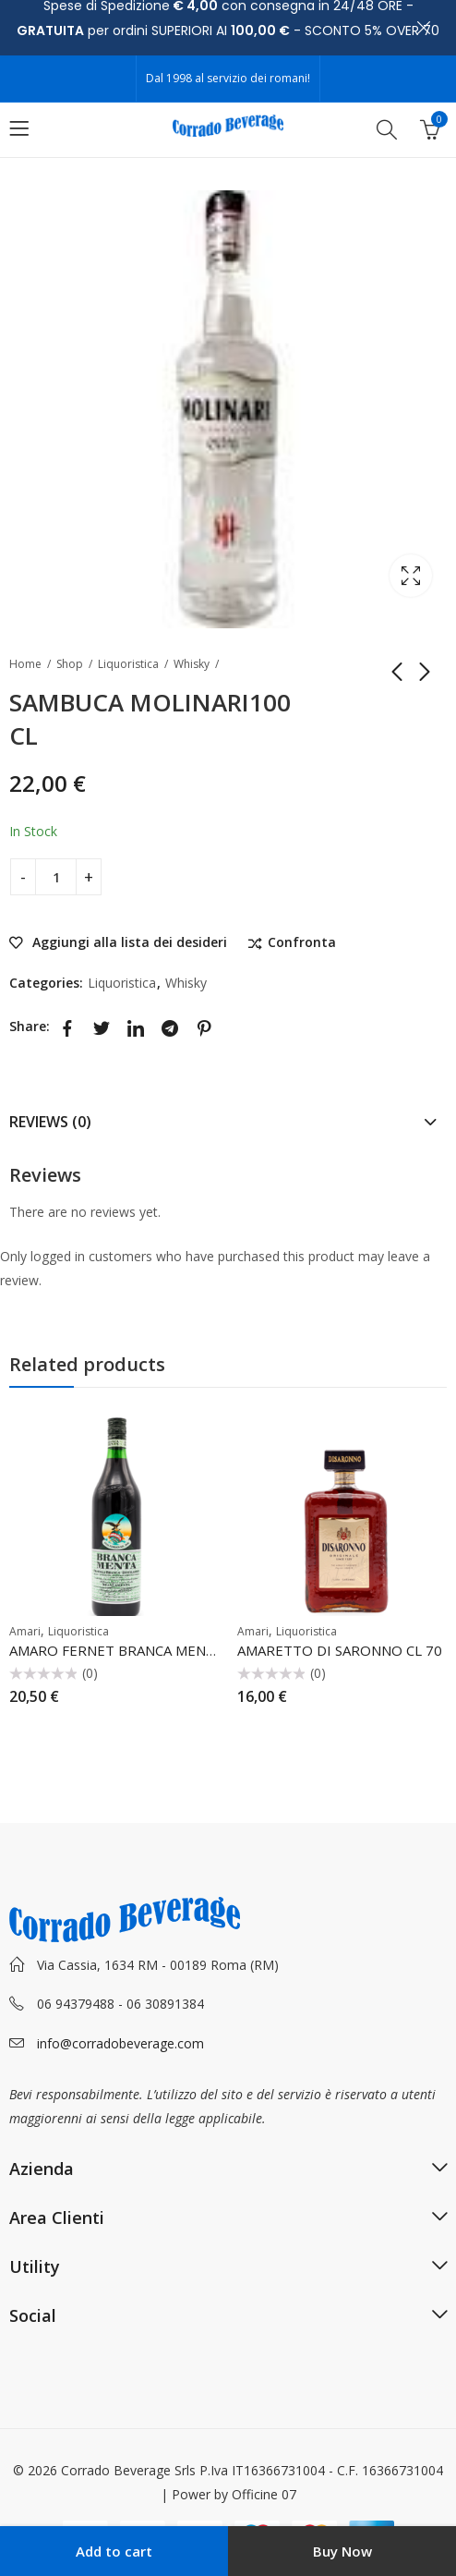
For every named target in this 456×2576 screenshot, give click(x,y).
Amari (25, 1631)
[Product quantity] (56, 876)
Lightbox (411, 575)
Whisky (192, 664)
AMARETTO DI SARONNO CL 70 (339, 1650)
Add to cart (114, 2551)
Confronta (302, 943)
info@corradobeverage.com (120, 2043)
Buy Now (342, 2551)
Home (25, 664)
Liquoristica (128, 664)
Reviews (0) (50, 1122)
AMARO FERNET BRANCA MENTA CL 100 (140, 1650)
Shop (69, 664)
